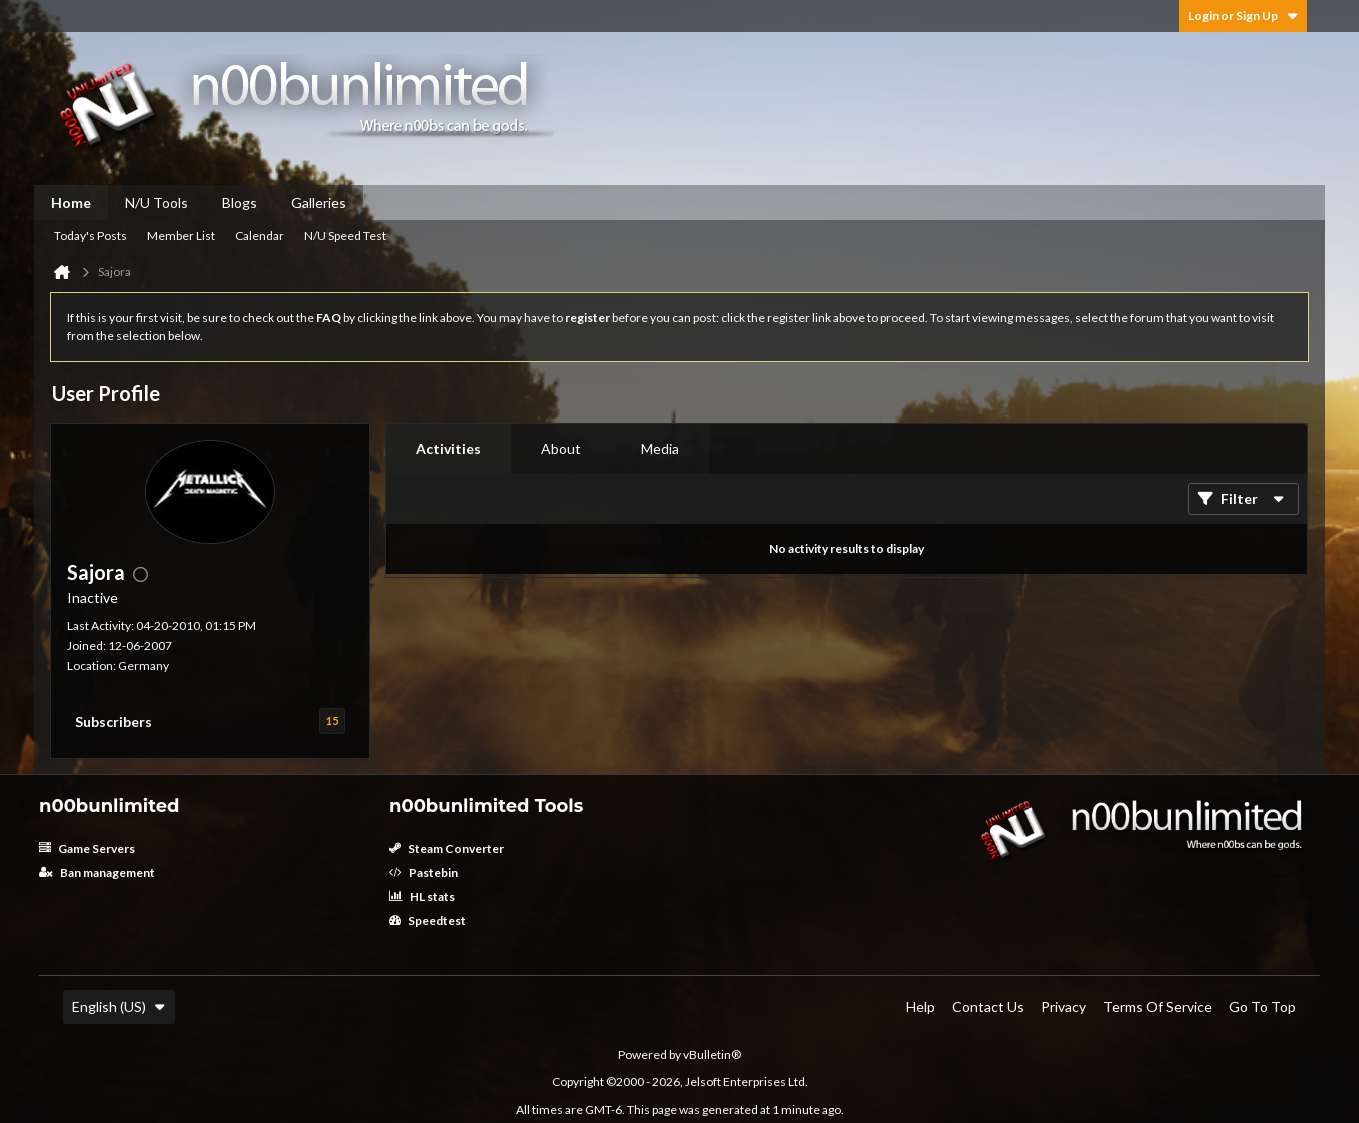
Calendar (259, 235)
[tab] (448, 449)
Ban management (97, 872)
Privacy (1063, 1006)
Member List (181, 235)
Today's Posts (90, 235)
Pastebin (423, 872)
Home (71, 202)
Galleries (318, 202)
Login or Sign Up (1243, 15)
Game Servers (87, 848)
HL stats (422, 896)
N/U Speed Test (345, 235)
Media (660, 448)
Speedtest (427, 920)
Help (920, 1006)
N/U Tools (156, 202)
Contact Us (988, 1006)
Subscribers (113, 721)
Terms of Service (1157, 1006)
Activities (448, 448)
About (561, 448)
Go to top (1262, 1006)
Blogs (239, 202)
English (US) (119, 1006)
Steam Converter (446, 848)
